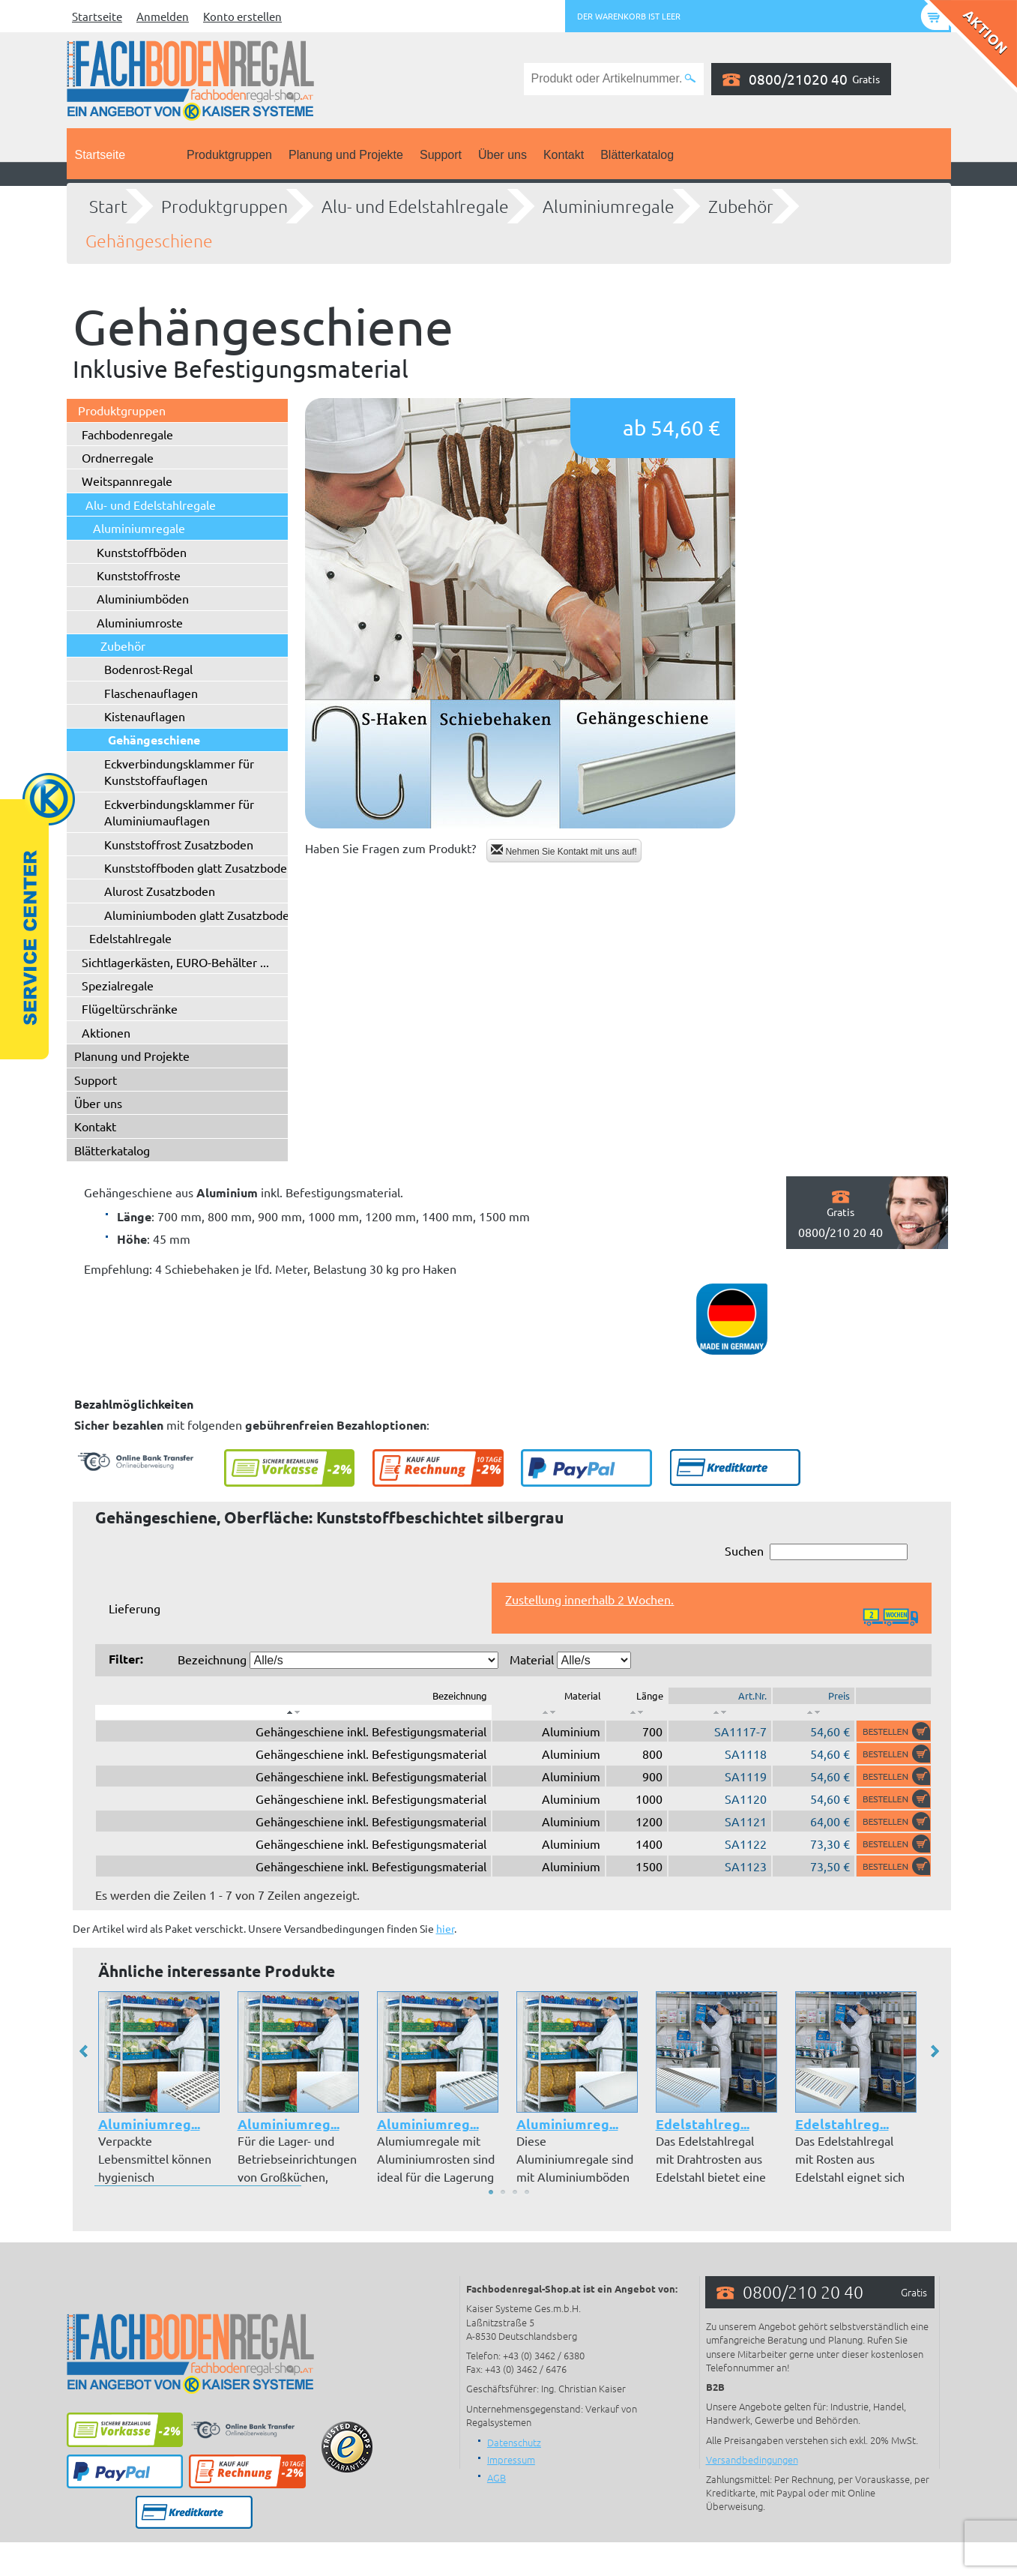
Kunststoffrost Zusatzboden (178, 844)
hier (445, 1928)
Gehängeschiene (149, 240)
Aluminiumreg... (149, 2123)
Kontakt (563, 154)
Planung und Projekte (346, 154)
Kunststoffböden (142, 551)
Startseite (97, 16)
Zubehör (740, 206)
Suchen (816, 1551)
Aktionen (106, 1032)
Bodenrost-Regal (148, 668)
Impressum (511, 2459)
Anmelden (162, 16)
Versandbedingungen (752, 2459)
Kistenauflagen (144, 715)
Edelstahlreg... (702, 2123)
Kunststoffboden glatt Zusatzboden (199, 867)
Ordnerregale (118, 457)
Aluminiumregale (609, 206)
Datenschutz (514, 2442)
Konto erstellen (242, 16)
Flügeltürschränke (130, 1008)
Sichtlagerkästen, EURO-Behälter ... (175, 961)
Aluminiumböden (143, 598)
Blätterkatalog (637, 154)
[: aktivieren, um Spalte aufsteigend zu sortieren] (549, 1712)
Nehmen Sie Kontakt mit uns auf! (564, 850)
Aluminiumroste (140, 622)
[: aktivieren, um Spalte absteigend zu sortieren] (293, 1712)
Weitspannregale (127, 480)
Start (108, 206)
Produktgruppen (229, 154)
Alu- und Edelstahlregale (415, 206)
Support (441, 154)
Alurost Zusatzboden (159, 890)
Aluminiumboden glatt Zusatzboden (200, 914)
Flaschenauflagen (151, 692)
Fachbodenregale (127, 434)
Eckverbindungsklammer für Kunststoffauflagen (179, 771)
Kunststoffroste (139, 575)
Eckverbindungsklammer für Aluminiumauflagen (179, 812)
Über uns (502, 154)
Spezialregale (118, 985)
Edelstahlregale (130, 937)
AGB (496, 2477)
